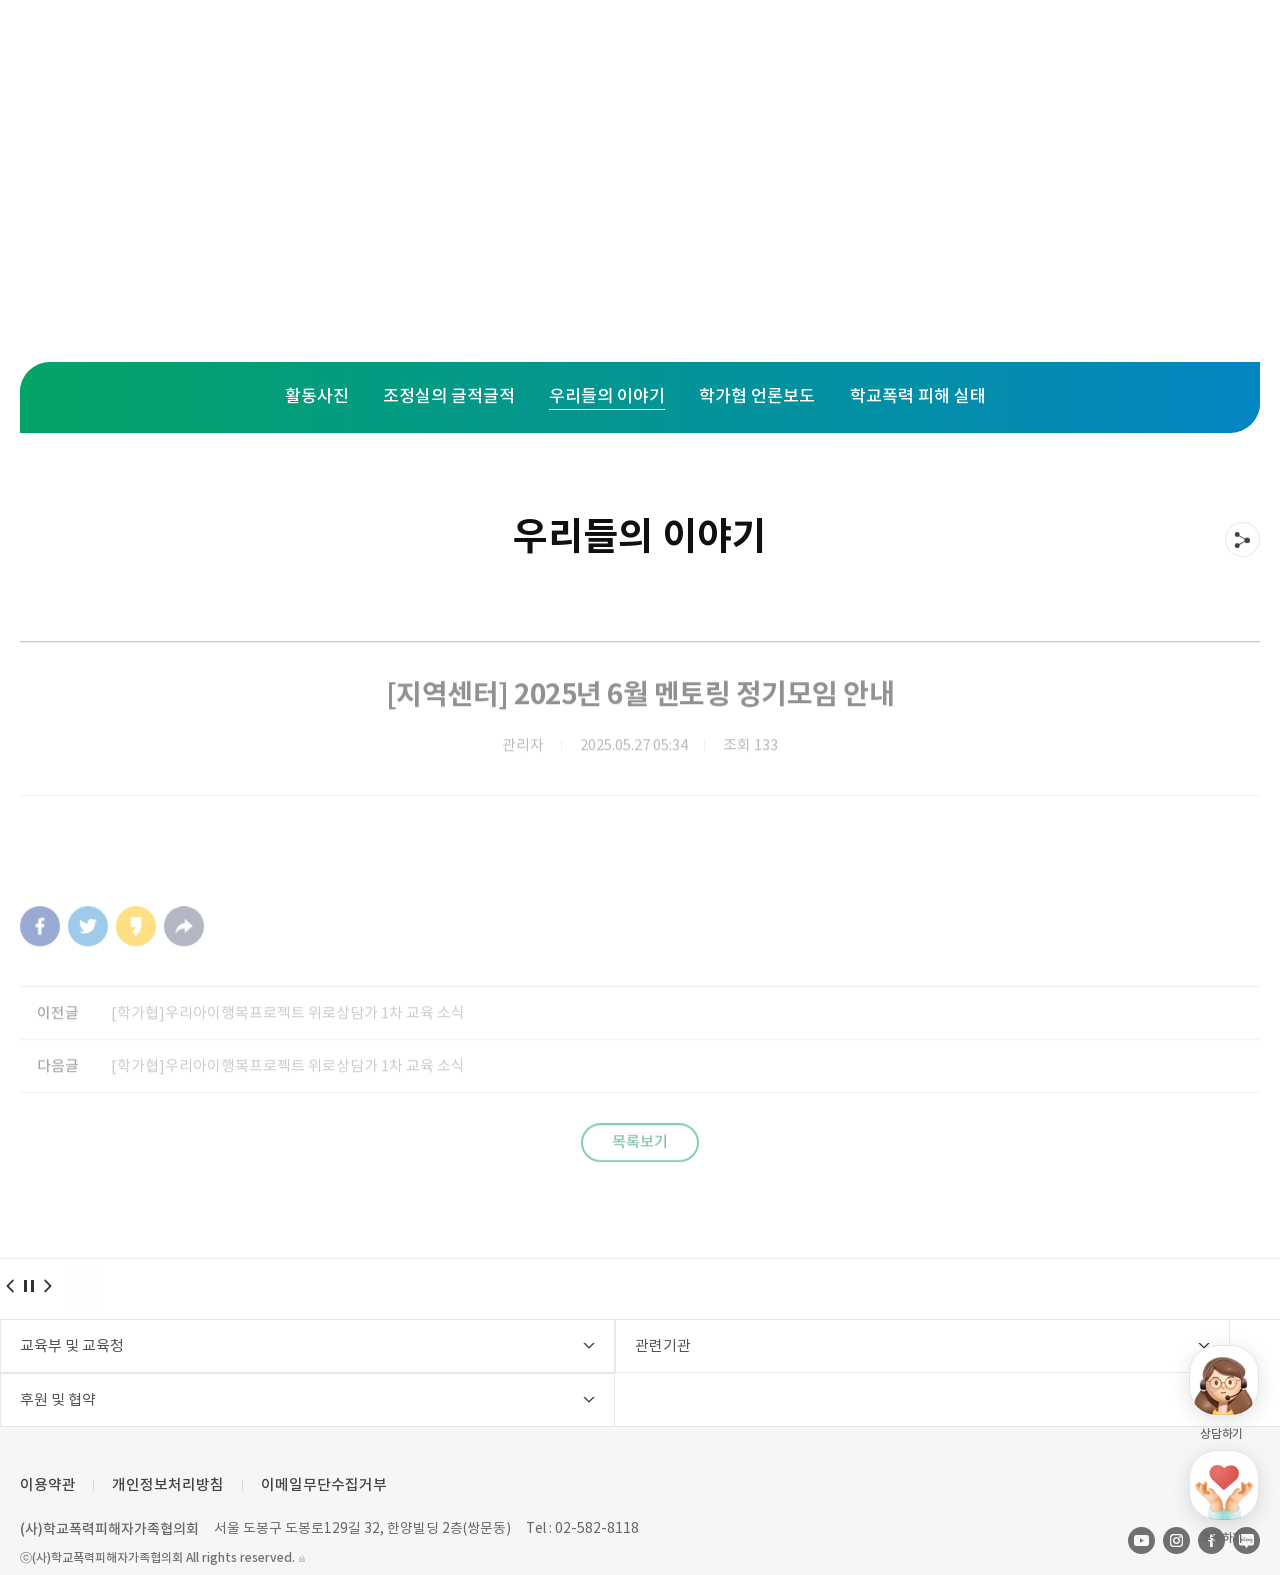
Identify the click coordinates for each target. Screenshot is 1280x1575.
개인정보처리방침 (172, 1447)
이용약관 (48, 1447)
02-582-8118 (600, 1491)
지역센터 (545, 50)
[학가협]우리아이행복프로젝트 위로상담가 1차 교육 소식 (297, 1036)
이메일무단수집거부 (331, 1447)
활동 (666, 50)
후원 (770, 50)
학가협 (882, 50)
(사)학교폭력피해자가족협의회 (109, 1491)
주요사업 (407, 50)
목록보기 (640, 1172)
